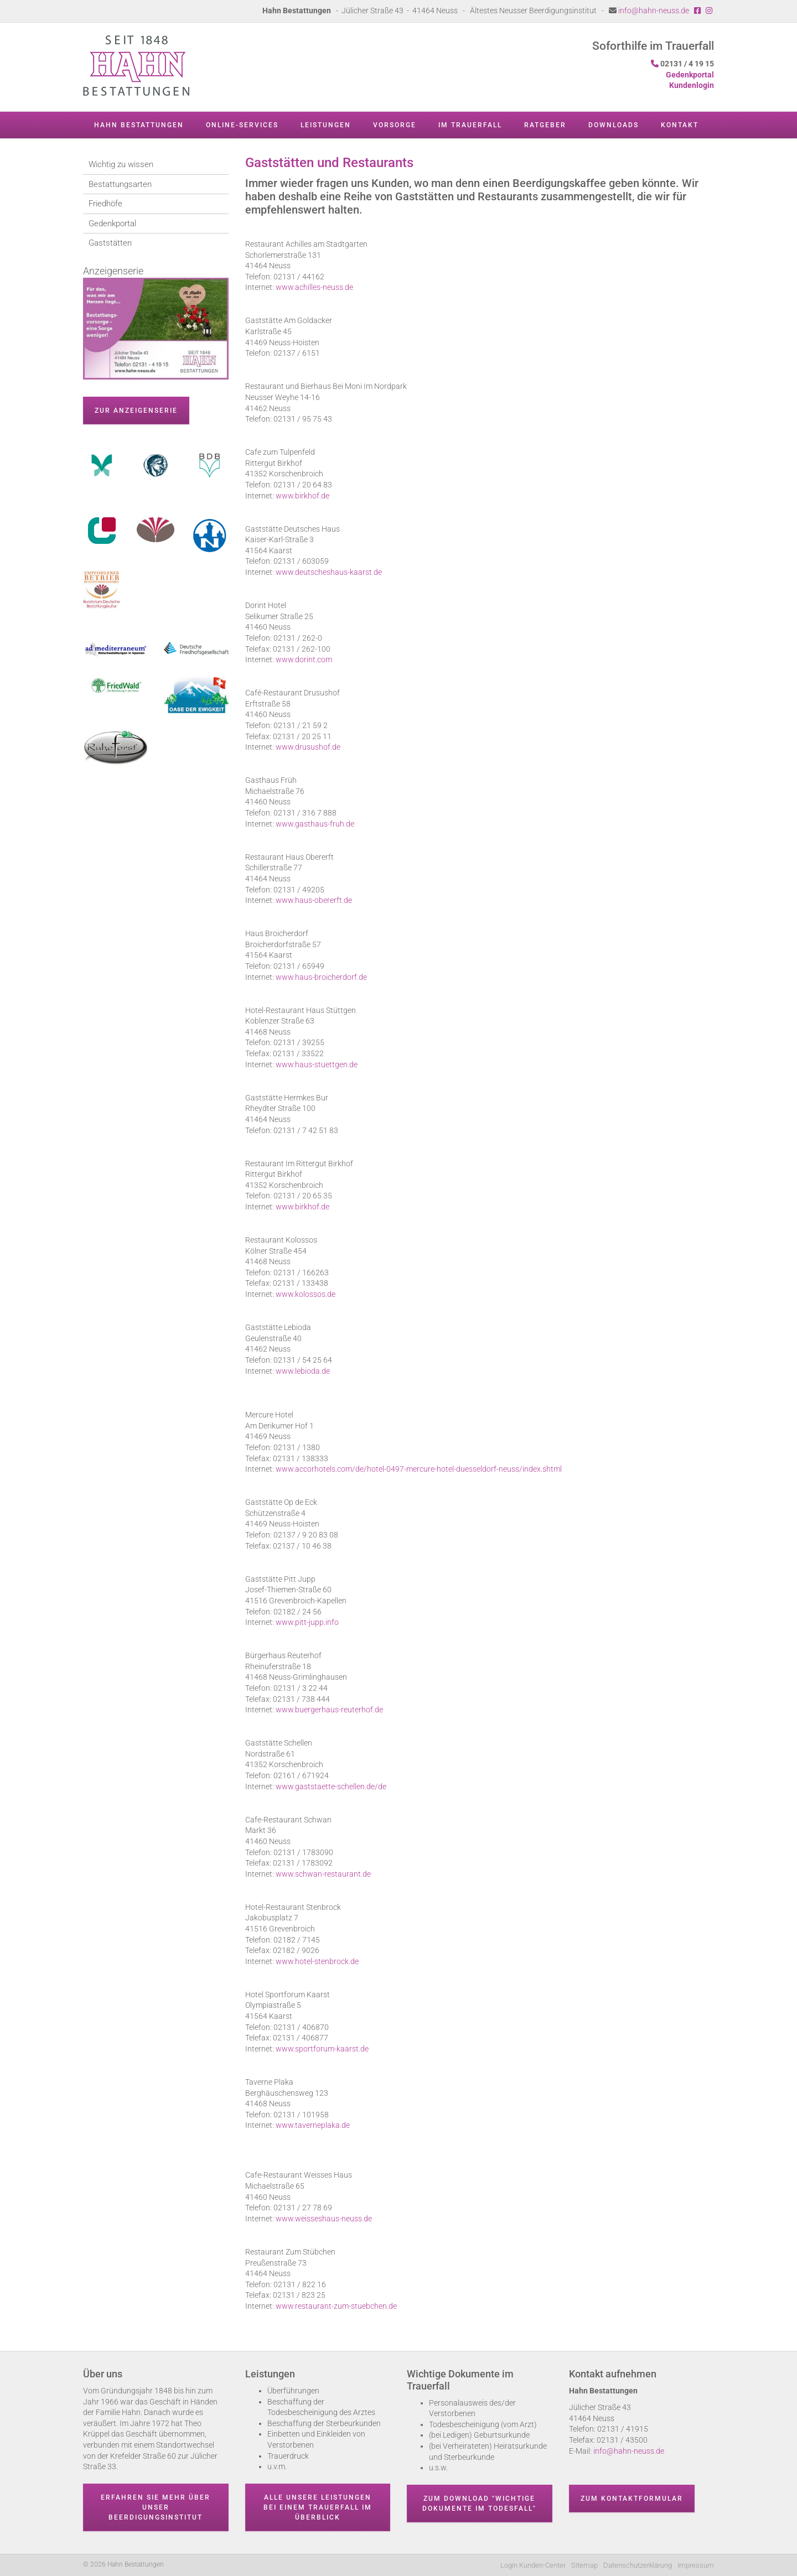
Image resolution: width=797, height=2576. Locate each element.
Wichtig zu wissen (121, 164)
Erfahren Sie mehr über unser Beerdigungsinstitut (155, 2507)
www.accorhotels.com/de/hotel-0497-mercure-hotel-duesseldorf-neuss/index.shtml (419, 1468)
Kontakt (679, 125)
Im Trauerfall (470, 125)
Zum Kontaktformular (632, 2498)
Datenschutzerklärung (637, 2565)
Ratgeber (545, 125)
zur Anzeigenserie (136, 410)
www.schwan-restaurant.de (323, 1873)
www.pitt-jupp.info (307, 1622)
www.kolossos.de (305, 1294)
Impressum (695, 2565)
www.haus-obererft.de (314, 900)
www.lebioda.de (303, 1371)
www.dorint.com (304, 659)
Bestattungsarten (120, 184)
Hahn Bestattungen (139, 125)
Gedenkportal (112, 223)
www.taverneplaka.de (313, 2125)
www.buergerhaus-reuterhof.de (329, 1709)
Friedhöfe (105, 204)
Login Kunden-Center (533, 2565)
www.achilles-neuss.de (314, 287)
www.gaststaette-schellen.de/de (331, 1786)
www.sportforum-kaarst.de (322, 2048)
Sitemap (584, 2565)
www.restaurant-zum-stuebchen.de (336, 2306)
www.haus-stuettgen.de (317, 1064)
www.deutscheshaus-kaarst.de (329, 572)
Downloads (613, 125)
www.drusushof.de (308, 746)
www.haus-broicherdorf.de (321, 977)
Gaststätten (110, 243)
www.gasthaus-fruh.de (315, 823)
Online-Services (242, 125)
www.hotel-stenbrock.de (317, 1961)
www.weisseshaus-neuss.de (324, 2218)
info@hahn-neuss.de (653, 10)
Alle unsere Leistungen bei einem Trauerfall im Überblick (317, 2507)
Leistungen (326, 125)
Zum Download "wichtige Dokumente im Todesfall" (479, 2503)
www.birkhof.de (302, 495)
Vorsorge (394, 125)
